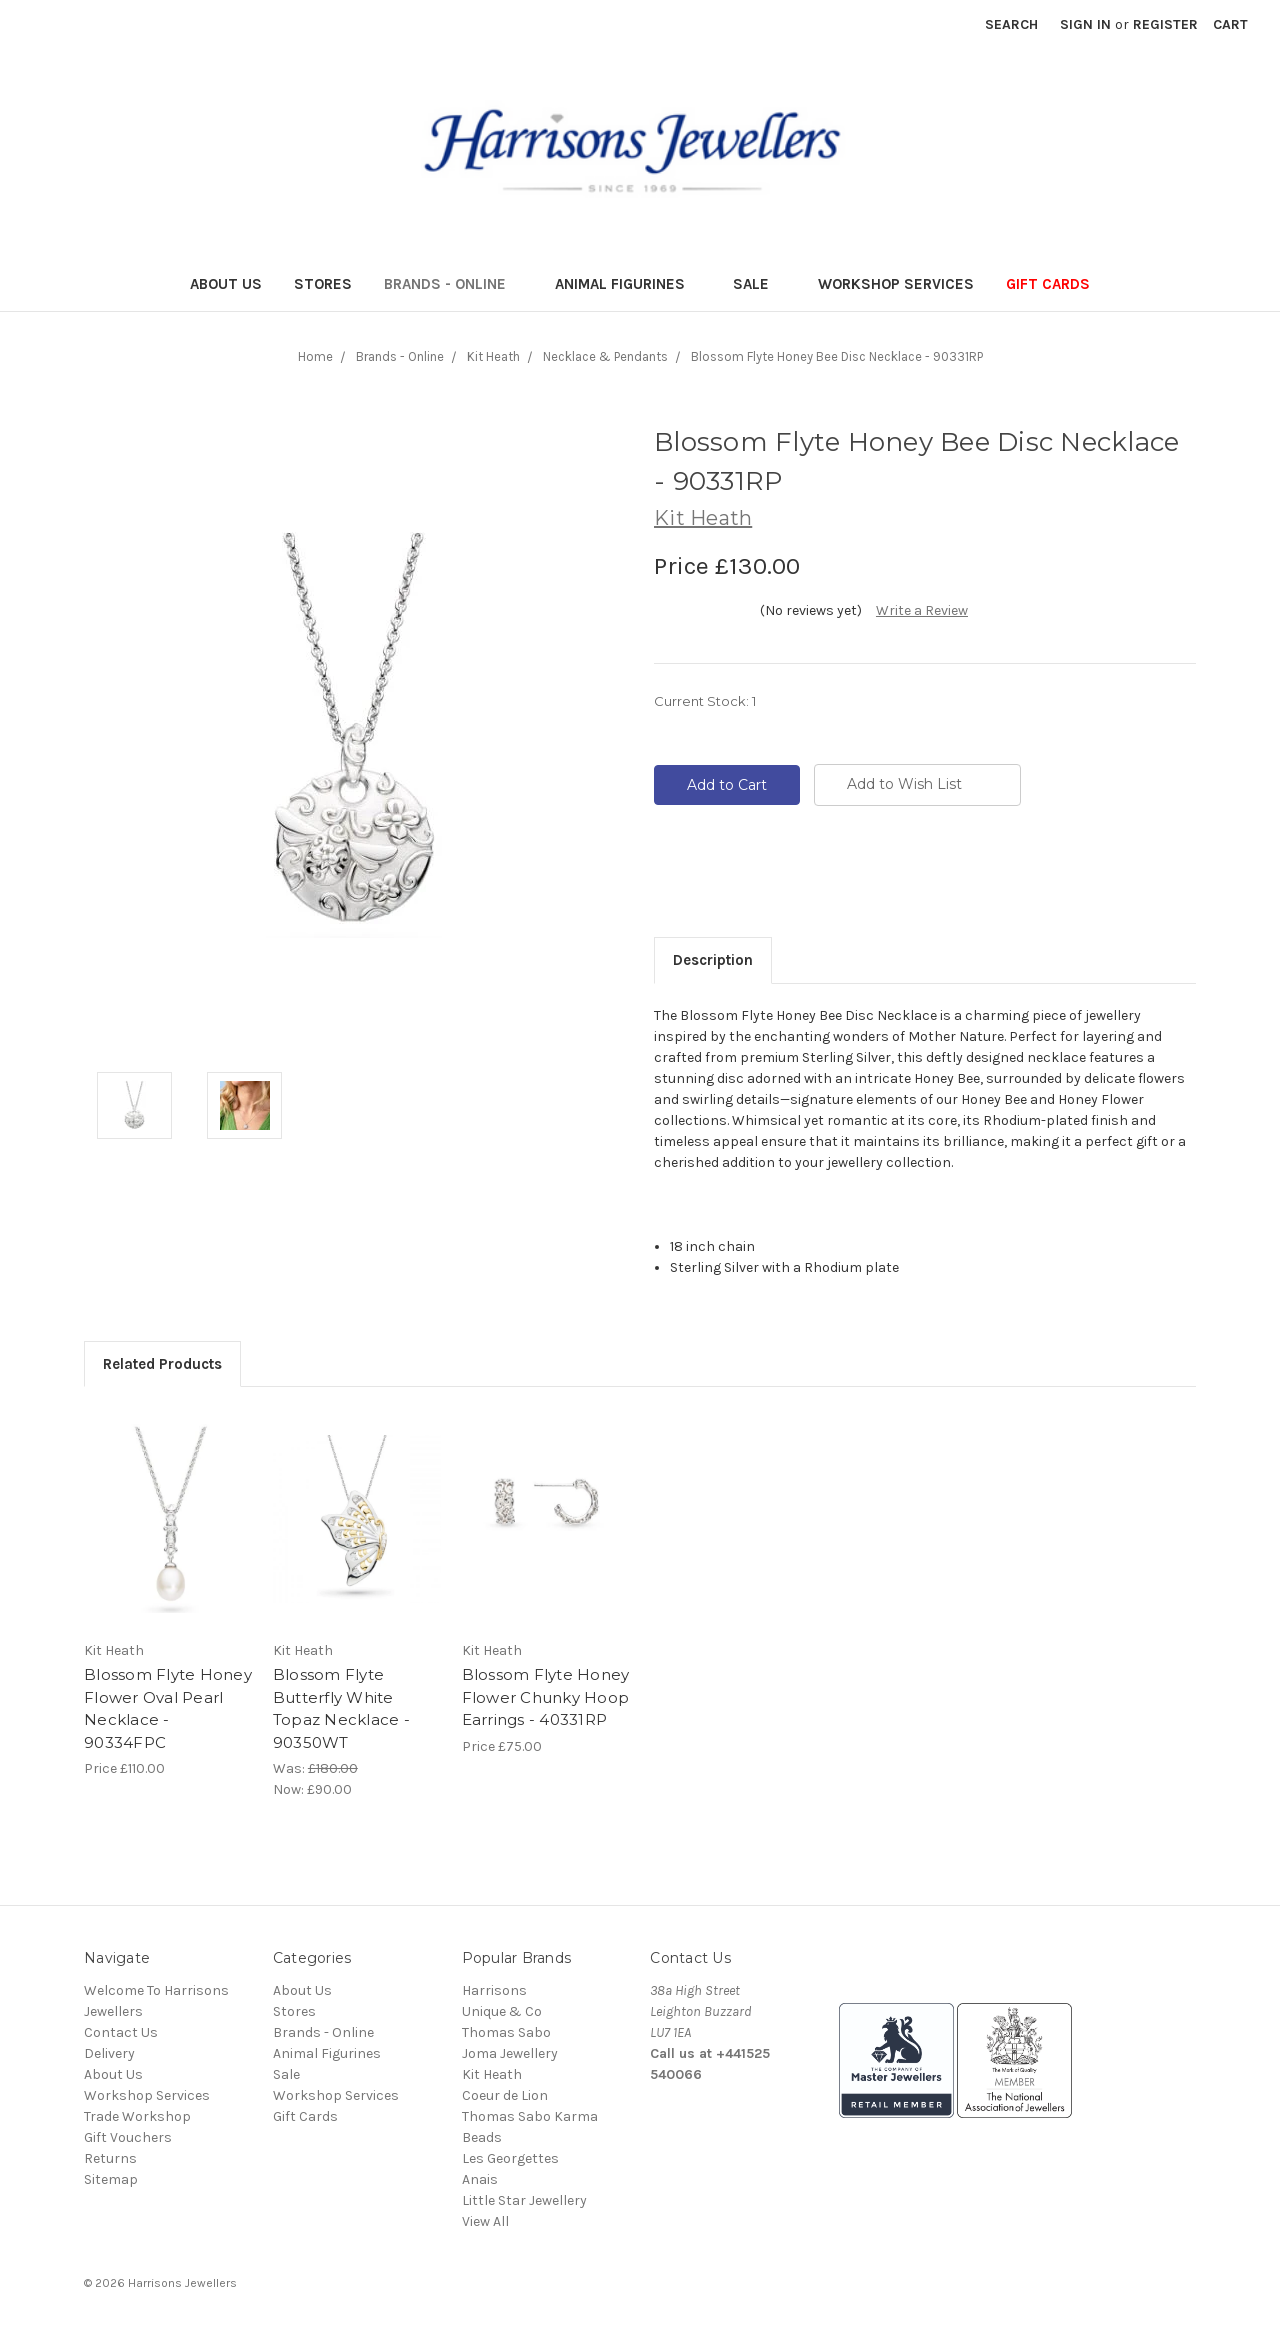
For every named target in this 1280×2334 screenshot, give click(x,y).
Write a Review (922, 610)
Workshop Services (896, 284)
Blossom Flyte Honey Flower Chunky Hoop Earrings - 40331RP (546, 1697)
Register (1165, 24)
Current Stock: (705, 701)
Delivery (109, 2053)
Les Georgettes (510, 2158)
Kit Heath (492, 2074)
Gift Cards (1048, 284)
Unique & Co (502, 2011)
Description (713, 960)
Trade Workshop (137, 2116)
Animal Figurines (628, 284)
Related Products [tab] (162, 1364)
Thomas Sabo (506, 2032)
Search (1011, 24)
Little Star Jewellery (524, 2200)
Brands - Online (453, 284)
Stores (323, 284)
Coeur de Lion (505, 2095)
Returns (110, 2158)
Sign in (1085, 24)
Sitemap (111, 2179)
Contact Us (121, 2032)
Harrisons (494, 1990)
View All (485, 2221)
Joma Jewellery (510, 2053)
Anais (480, 2179)
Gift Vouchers (128, 2137)
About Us (226, 284)
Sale (759, 284)
